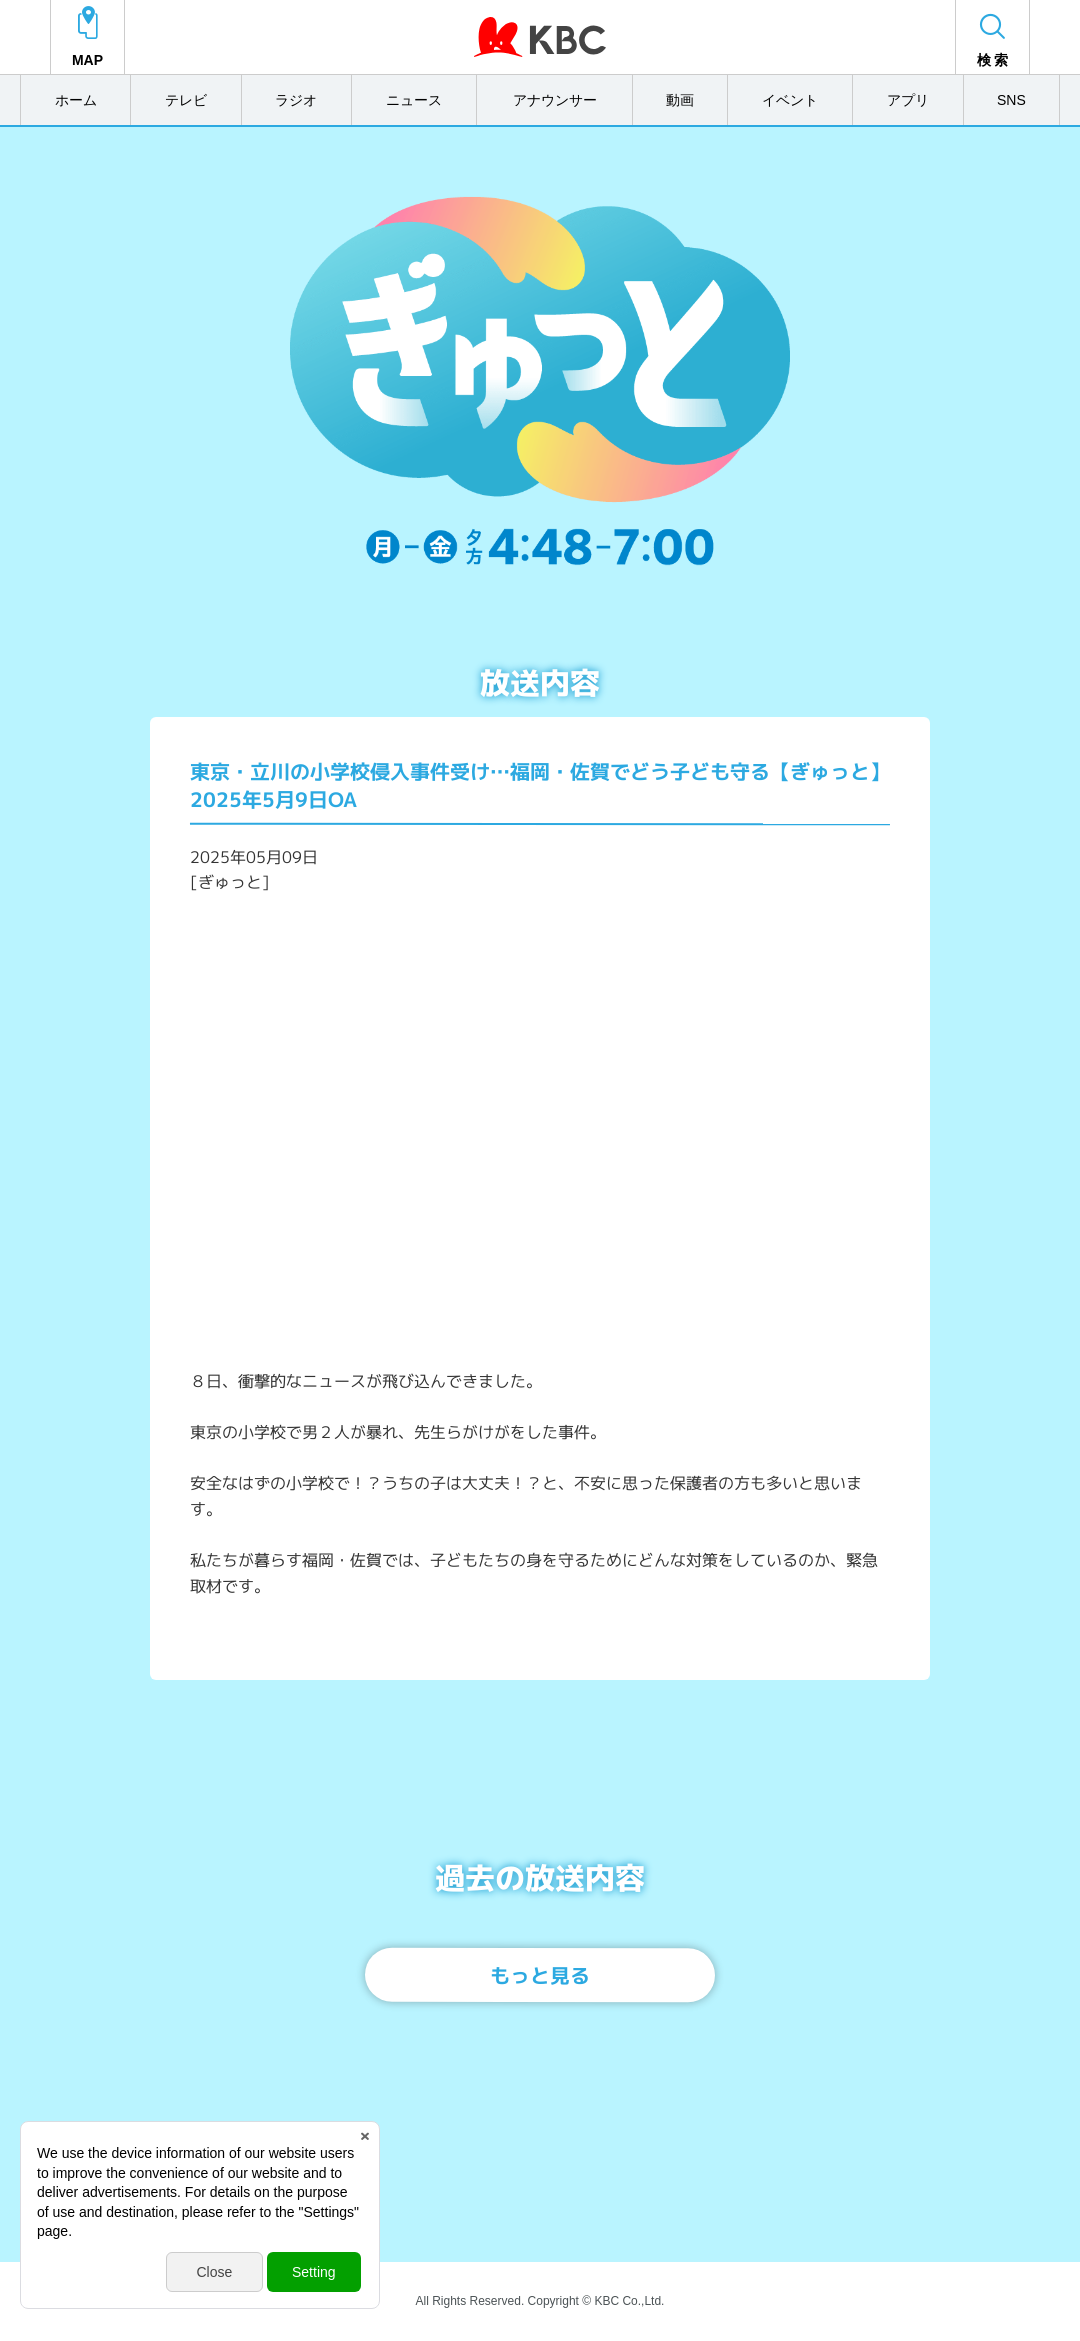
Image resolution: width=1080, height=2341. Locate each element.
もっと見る (540, 1975)
